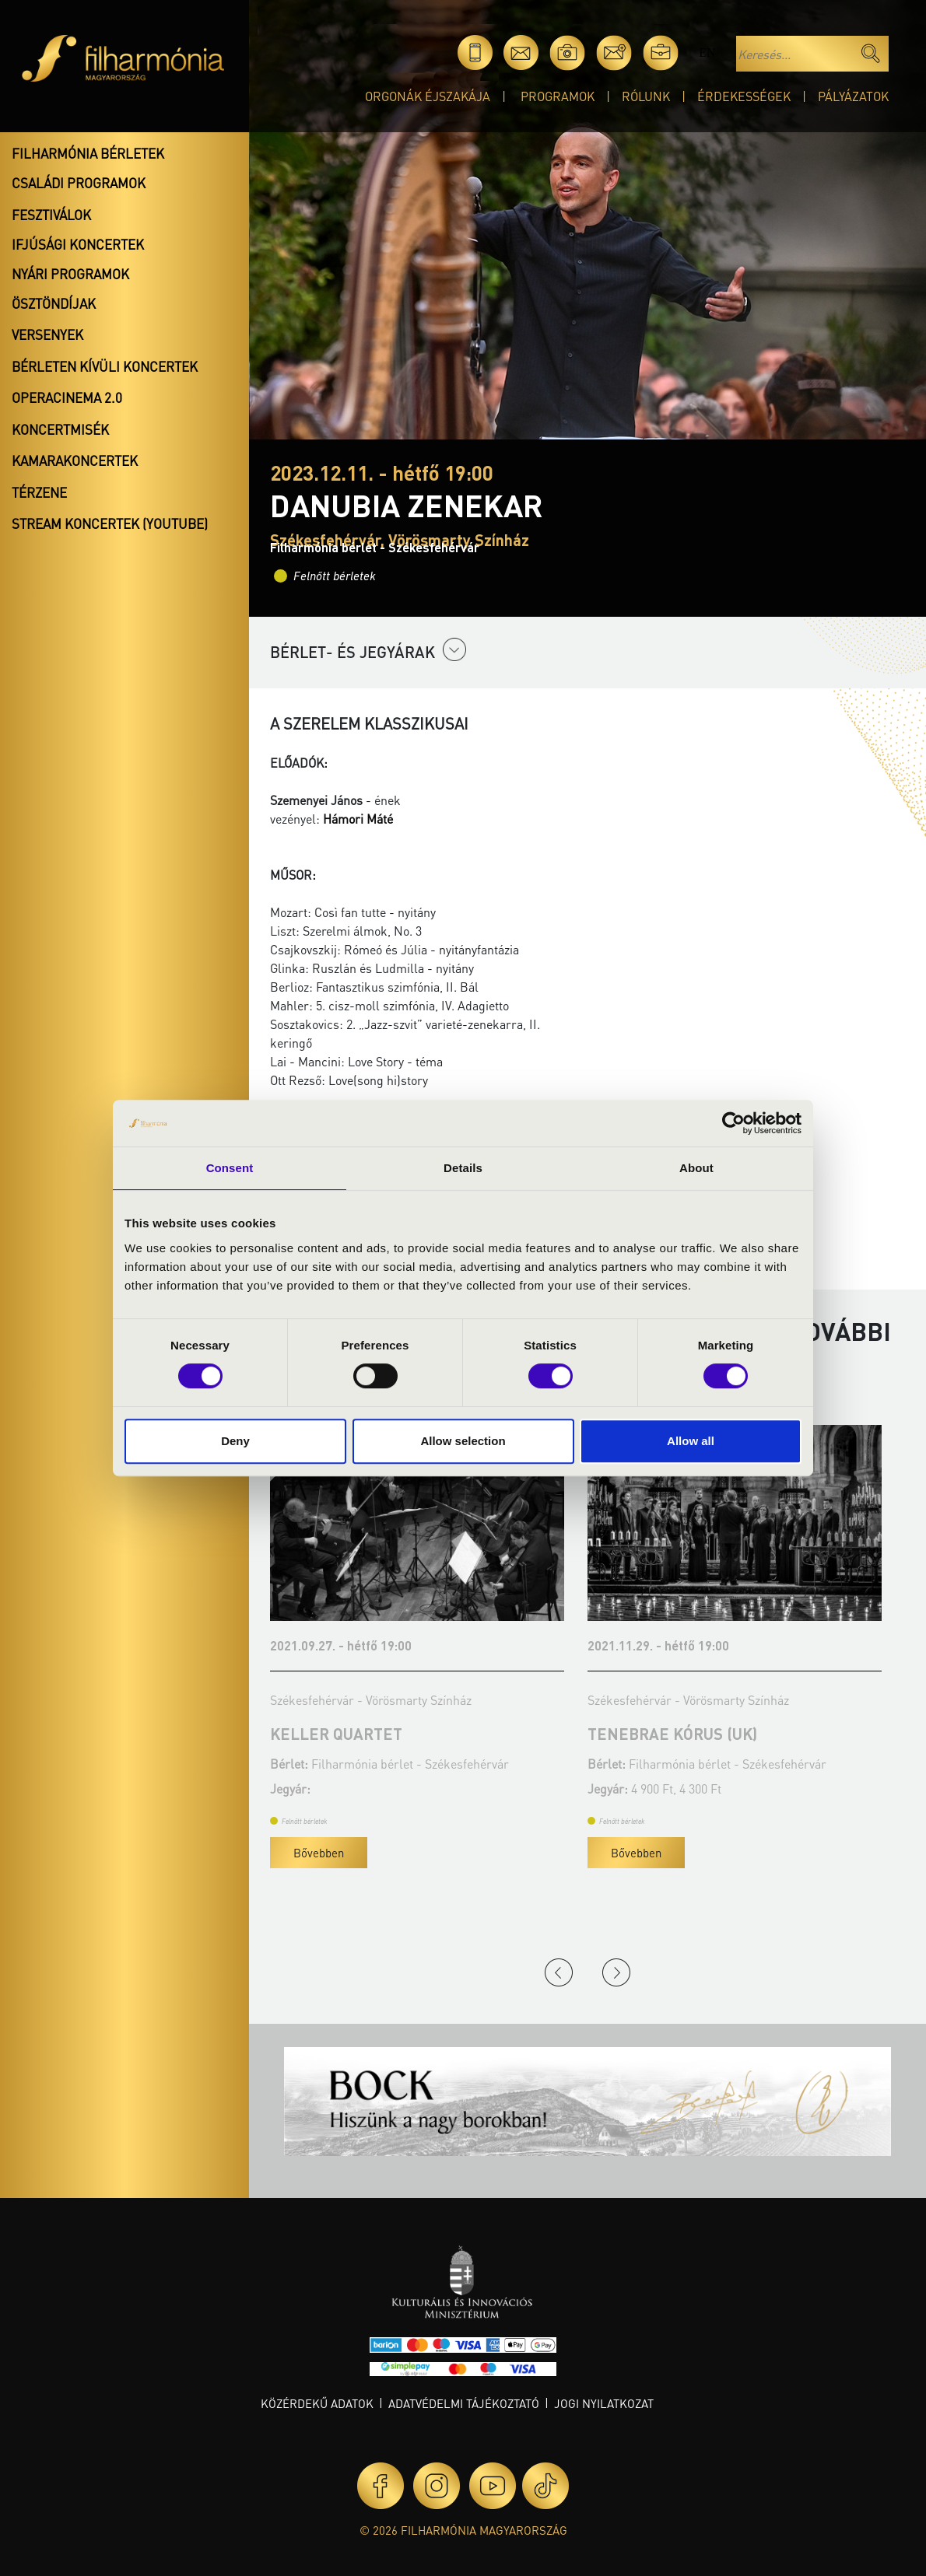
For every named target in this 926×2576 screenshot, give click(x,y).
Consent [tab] (230, 1167)
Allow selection (462, 1440)
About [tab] (696, 1167)
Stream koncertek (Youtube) (110, 523)
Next (616, 1972)
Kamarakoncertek (75, 460)
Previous (559, 1972)
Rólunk (646, 96)
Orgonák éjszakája (427, 96)
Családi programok (79, 182)
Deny (235, 1440)
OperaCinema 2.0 (67, 397)
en (707, 52)
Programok (558, 96)
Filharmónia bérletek (88, 153)
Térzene (39, 492)
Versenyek (47, 334)
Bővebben (318, 1852)
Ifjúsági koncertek (78, 244)
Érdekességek (744, 96)
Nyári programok (70, 273)
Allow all (690, 1440)
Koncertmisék (60, 429)
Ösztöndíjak (54, 303)
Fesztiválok (51, 214)
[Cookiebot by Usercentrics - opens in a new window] (733, 1123)
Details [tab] (463, 1167)
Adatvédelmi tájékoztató (463, 2403)
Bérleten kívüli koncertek (105, 366)
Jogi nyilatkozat (604, 2403)
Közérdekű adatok (317, 2403)
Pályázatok (853, 96)
